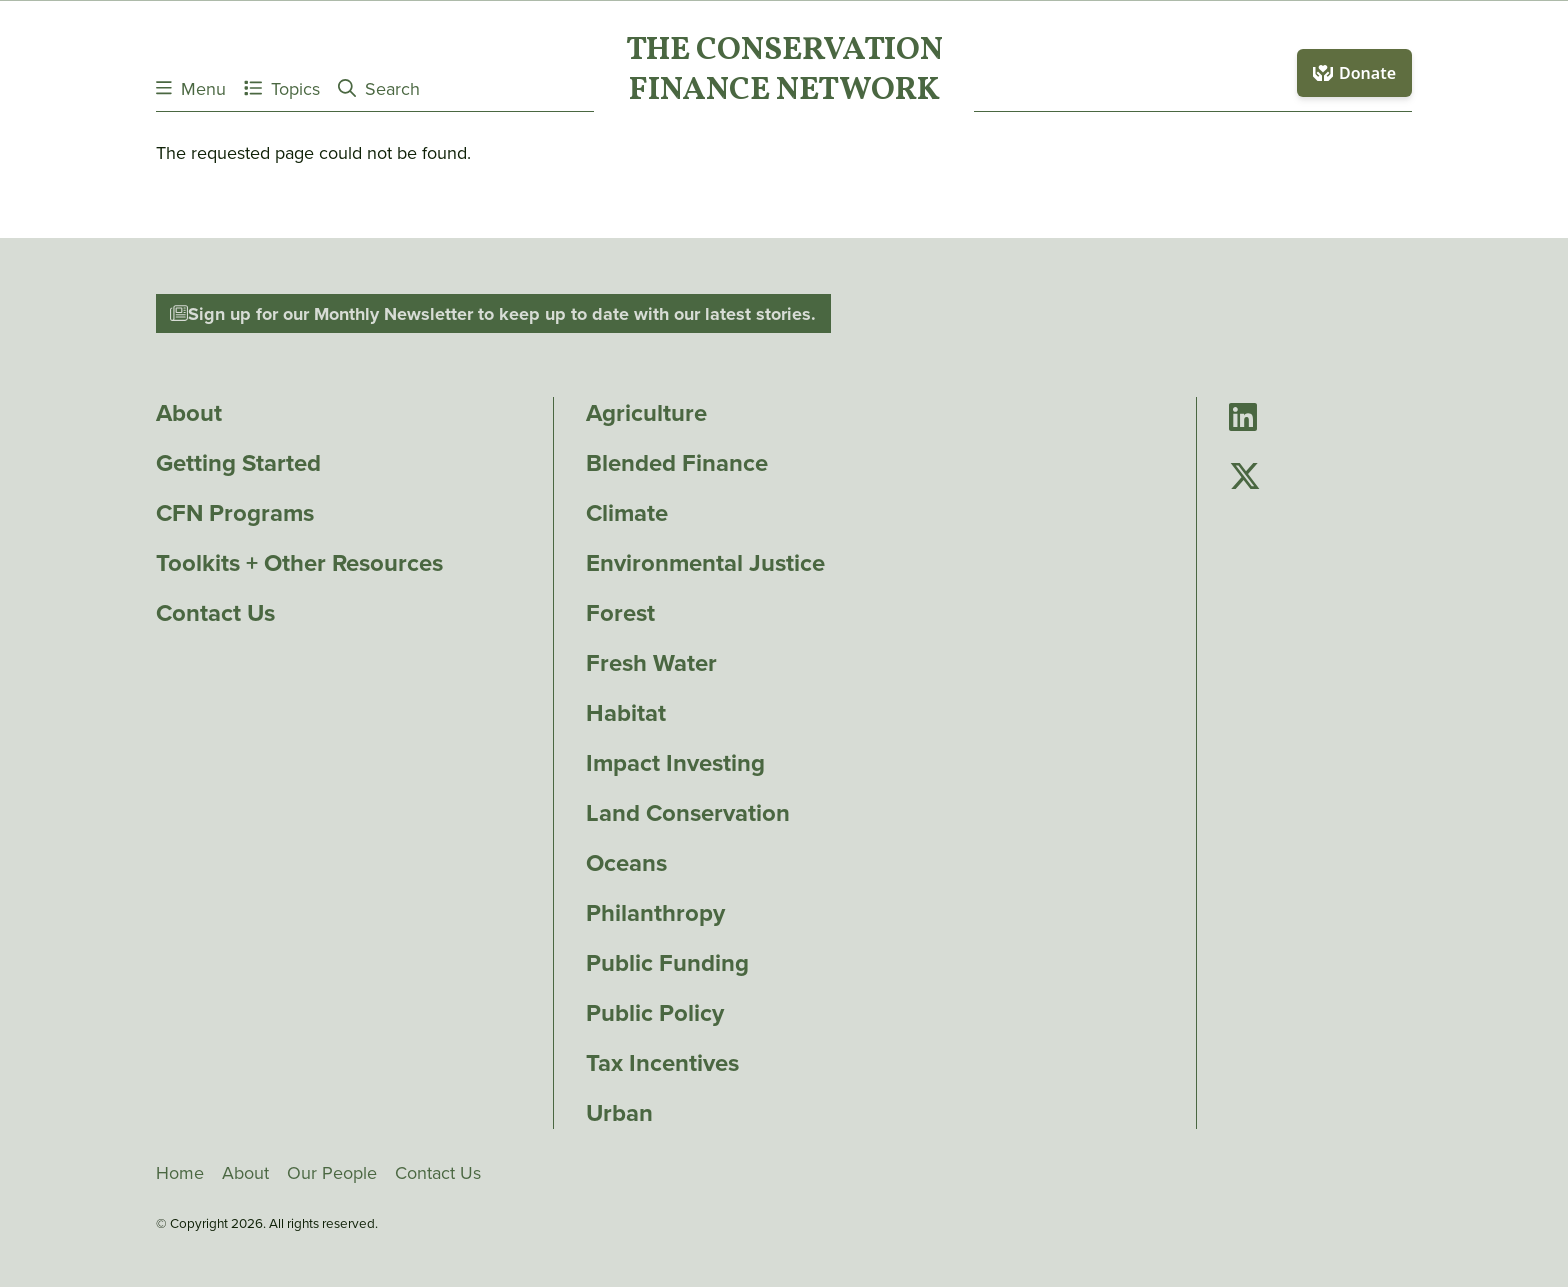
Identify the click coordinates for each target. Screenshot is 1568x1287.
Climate (627, 513)
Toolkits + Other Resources (299, 563)
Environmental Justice (705, 563)
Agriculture (646, 413)
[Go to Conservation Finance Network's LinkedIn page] (1243, 418)
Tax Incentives (662, 1063)
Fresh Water (651, 663)
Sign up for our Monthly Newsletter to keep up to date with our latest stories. (493, 314)
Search (379, 88)
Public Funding (667, 963)
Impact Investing (675, 763)
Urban (619, 1113)
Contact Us (215, 613)
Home (180, 1173)
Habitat (626, 713)
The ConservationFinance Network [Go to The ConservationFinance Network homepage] (784, 72)
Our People (332, 1173)
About (189, 413)
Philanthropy (655, 913)
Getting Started (238, 463)
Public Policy (655, 1013)
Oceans (626, 863)
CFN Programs (235, 513)
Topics (282, 88)
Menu (191, 88)
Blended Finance (677, 463)
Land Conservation (688, 813)
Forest (620, 613)
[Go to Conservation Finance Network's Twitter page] (1245, 477)
